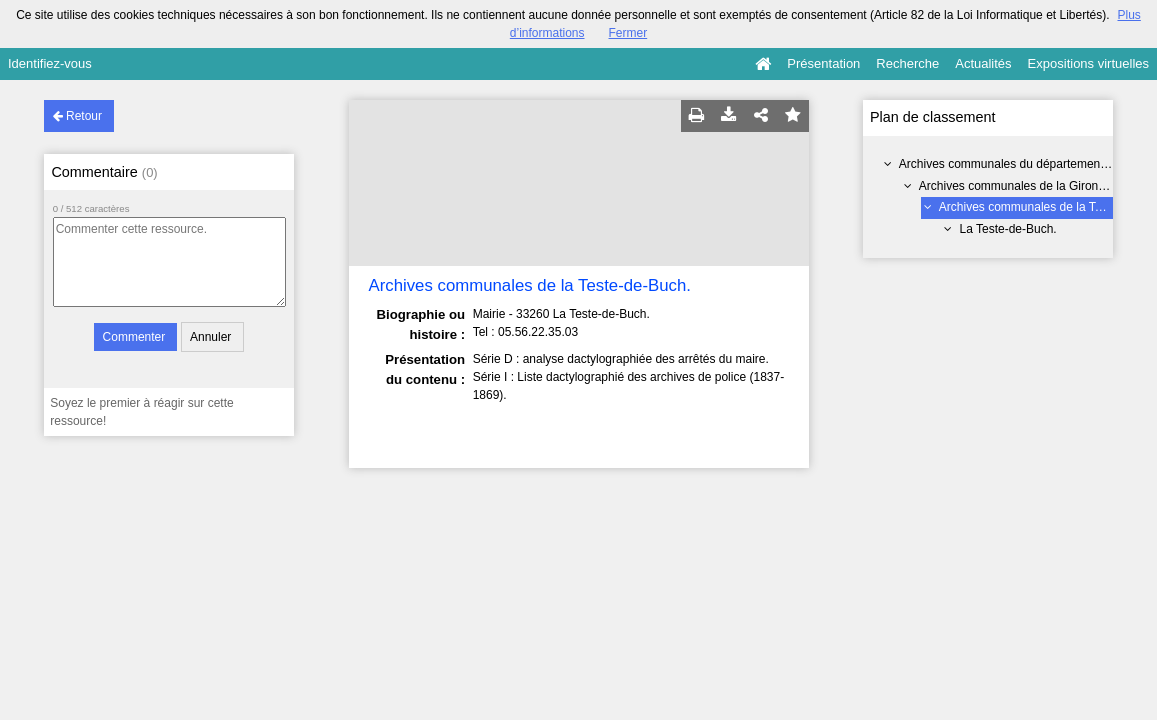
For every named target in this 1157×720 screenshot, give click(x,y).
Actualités (983, 63)
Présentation (823, 63)
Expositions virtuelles (1088, 63)
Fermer (628, 33)
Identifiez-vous (50, 63)
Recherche (907, 63)
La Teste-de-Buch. (1008, 229)
